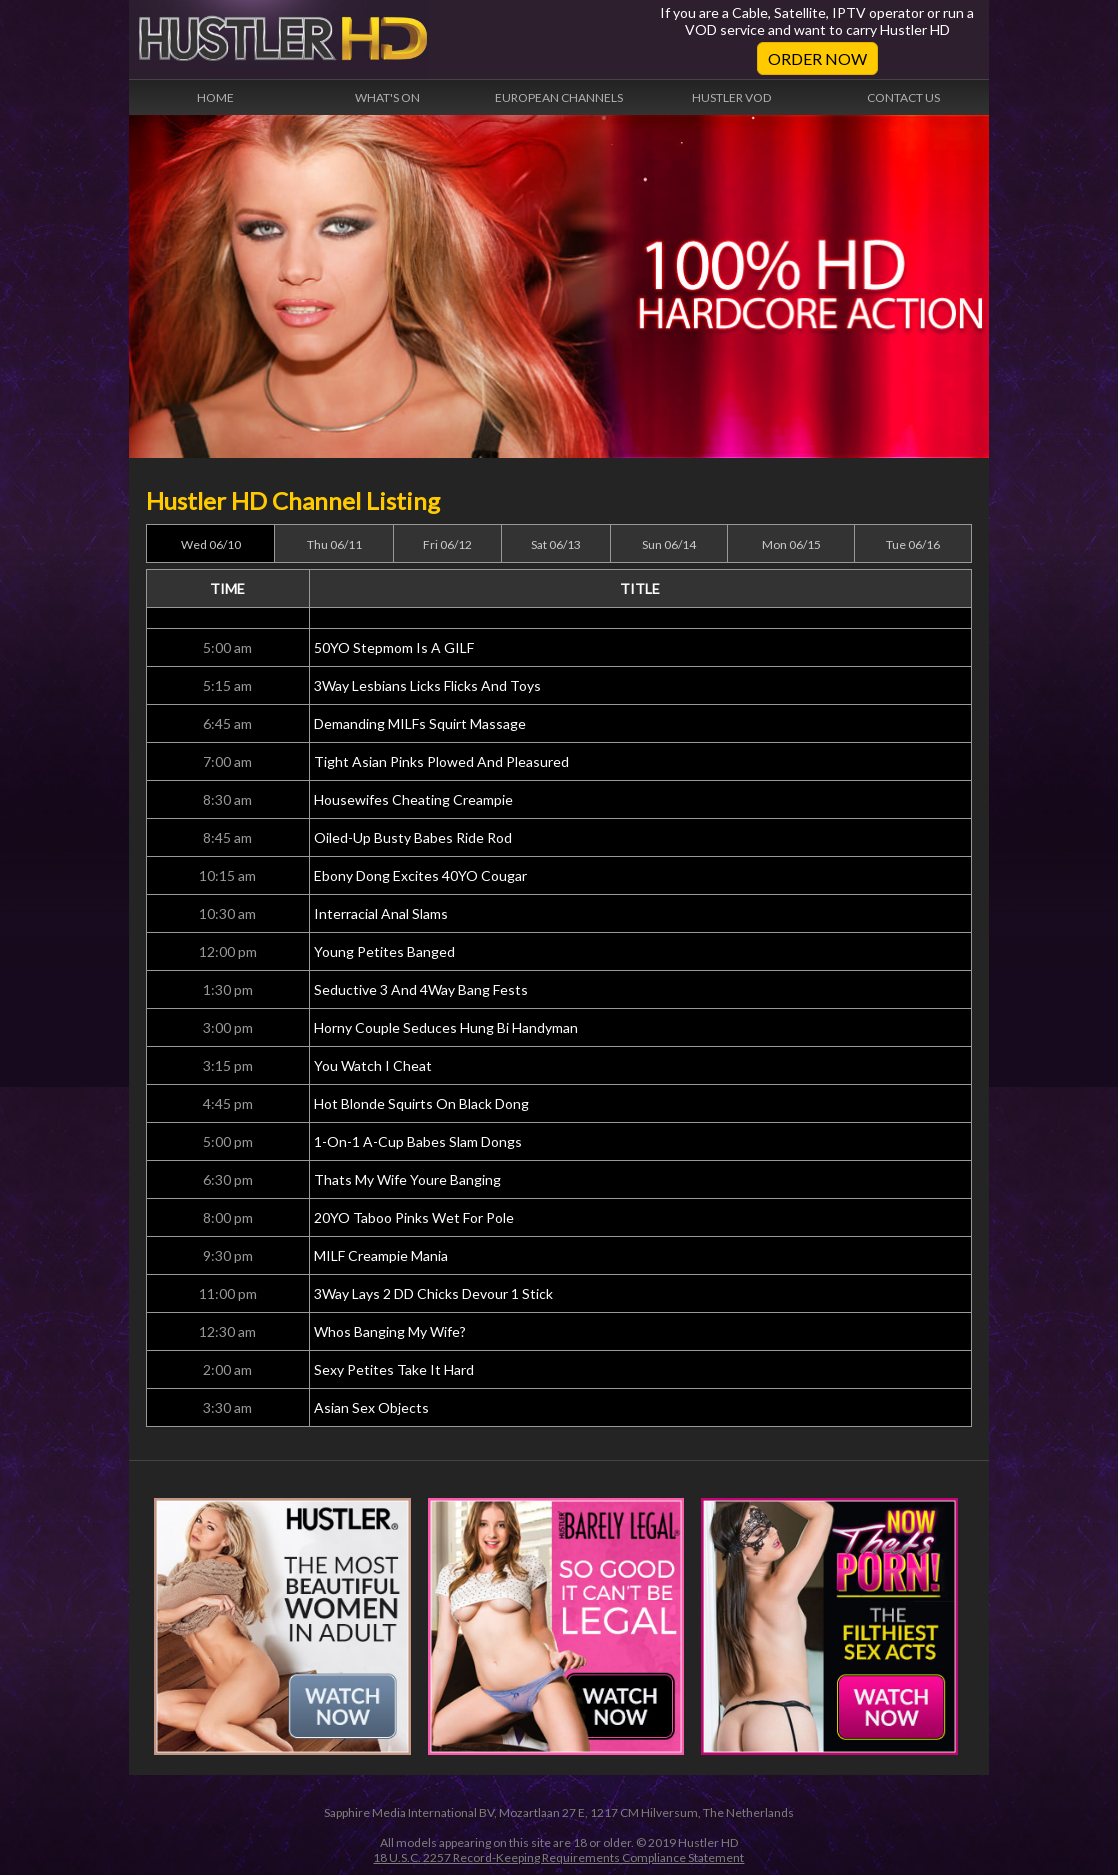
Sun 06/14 (669, 544)
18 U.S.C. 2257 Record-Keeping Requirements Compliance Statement (558, 1857)
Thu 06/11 (334, 544)
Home (215, 97)
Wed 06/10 (211, 544)
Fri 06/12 (447, 544)
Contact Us (903, 97)
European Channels (559, 97)
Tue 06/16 (913, 544)
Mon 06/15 (791, 544)
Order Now (817, 58)
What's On (387, 97)
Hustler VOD (731, 97)
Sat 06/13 (556, 544)
